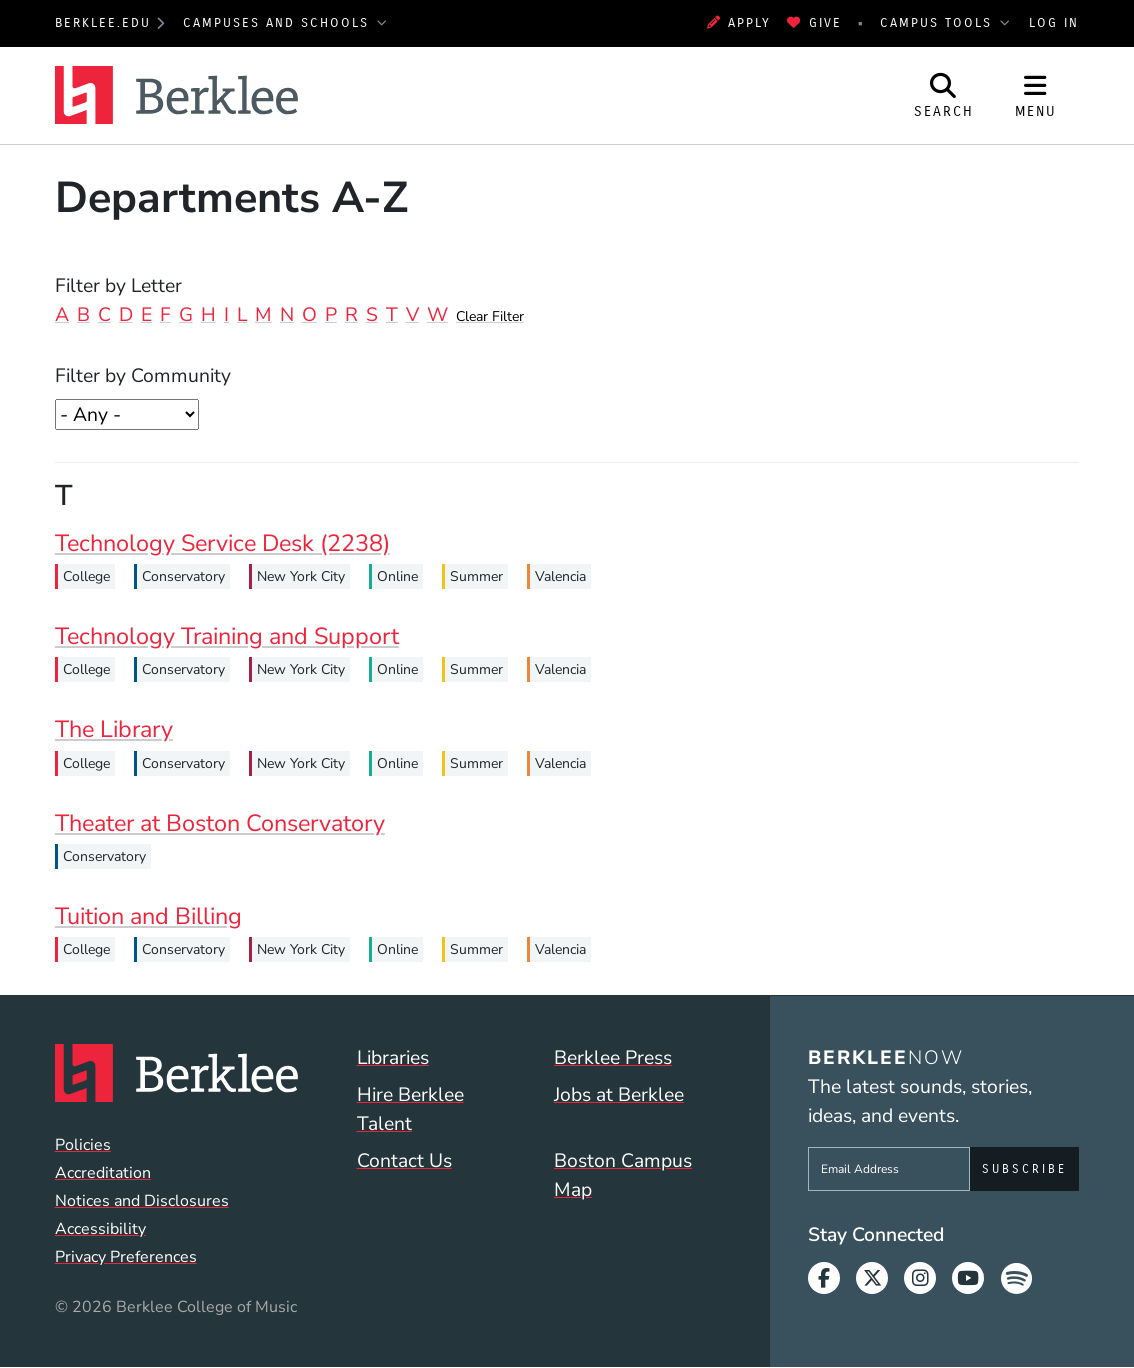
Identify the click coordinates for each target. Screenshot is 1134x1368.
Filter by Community (143, 375)
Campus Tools (939, 23)
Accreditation (103, 1173)
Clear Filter (490, 316)
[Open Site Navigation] (1036, 95)
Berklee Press (613, 1057)
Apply (739, 23)
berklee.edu (103, 23)
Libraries (393, 1057)
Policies (83, 1145)
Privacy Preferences (126, 1257)
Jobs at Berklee (619, 1094)
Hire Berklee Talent (410, 1109)
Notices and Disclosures (142, 1201)
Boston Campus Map (623, 1175)
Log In (1054, 23)
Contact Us (404, 1160)
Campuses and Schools (279, 23)
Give (814, 23)
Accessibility (100, 1229)
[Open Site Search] (944, 95)
